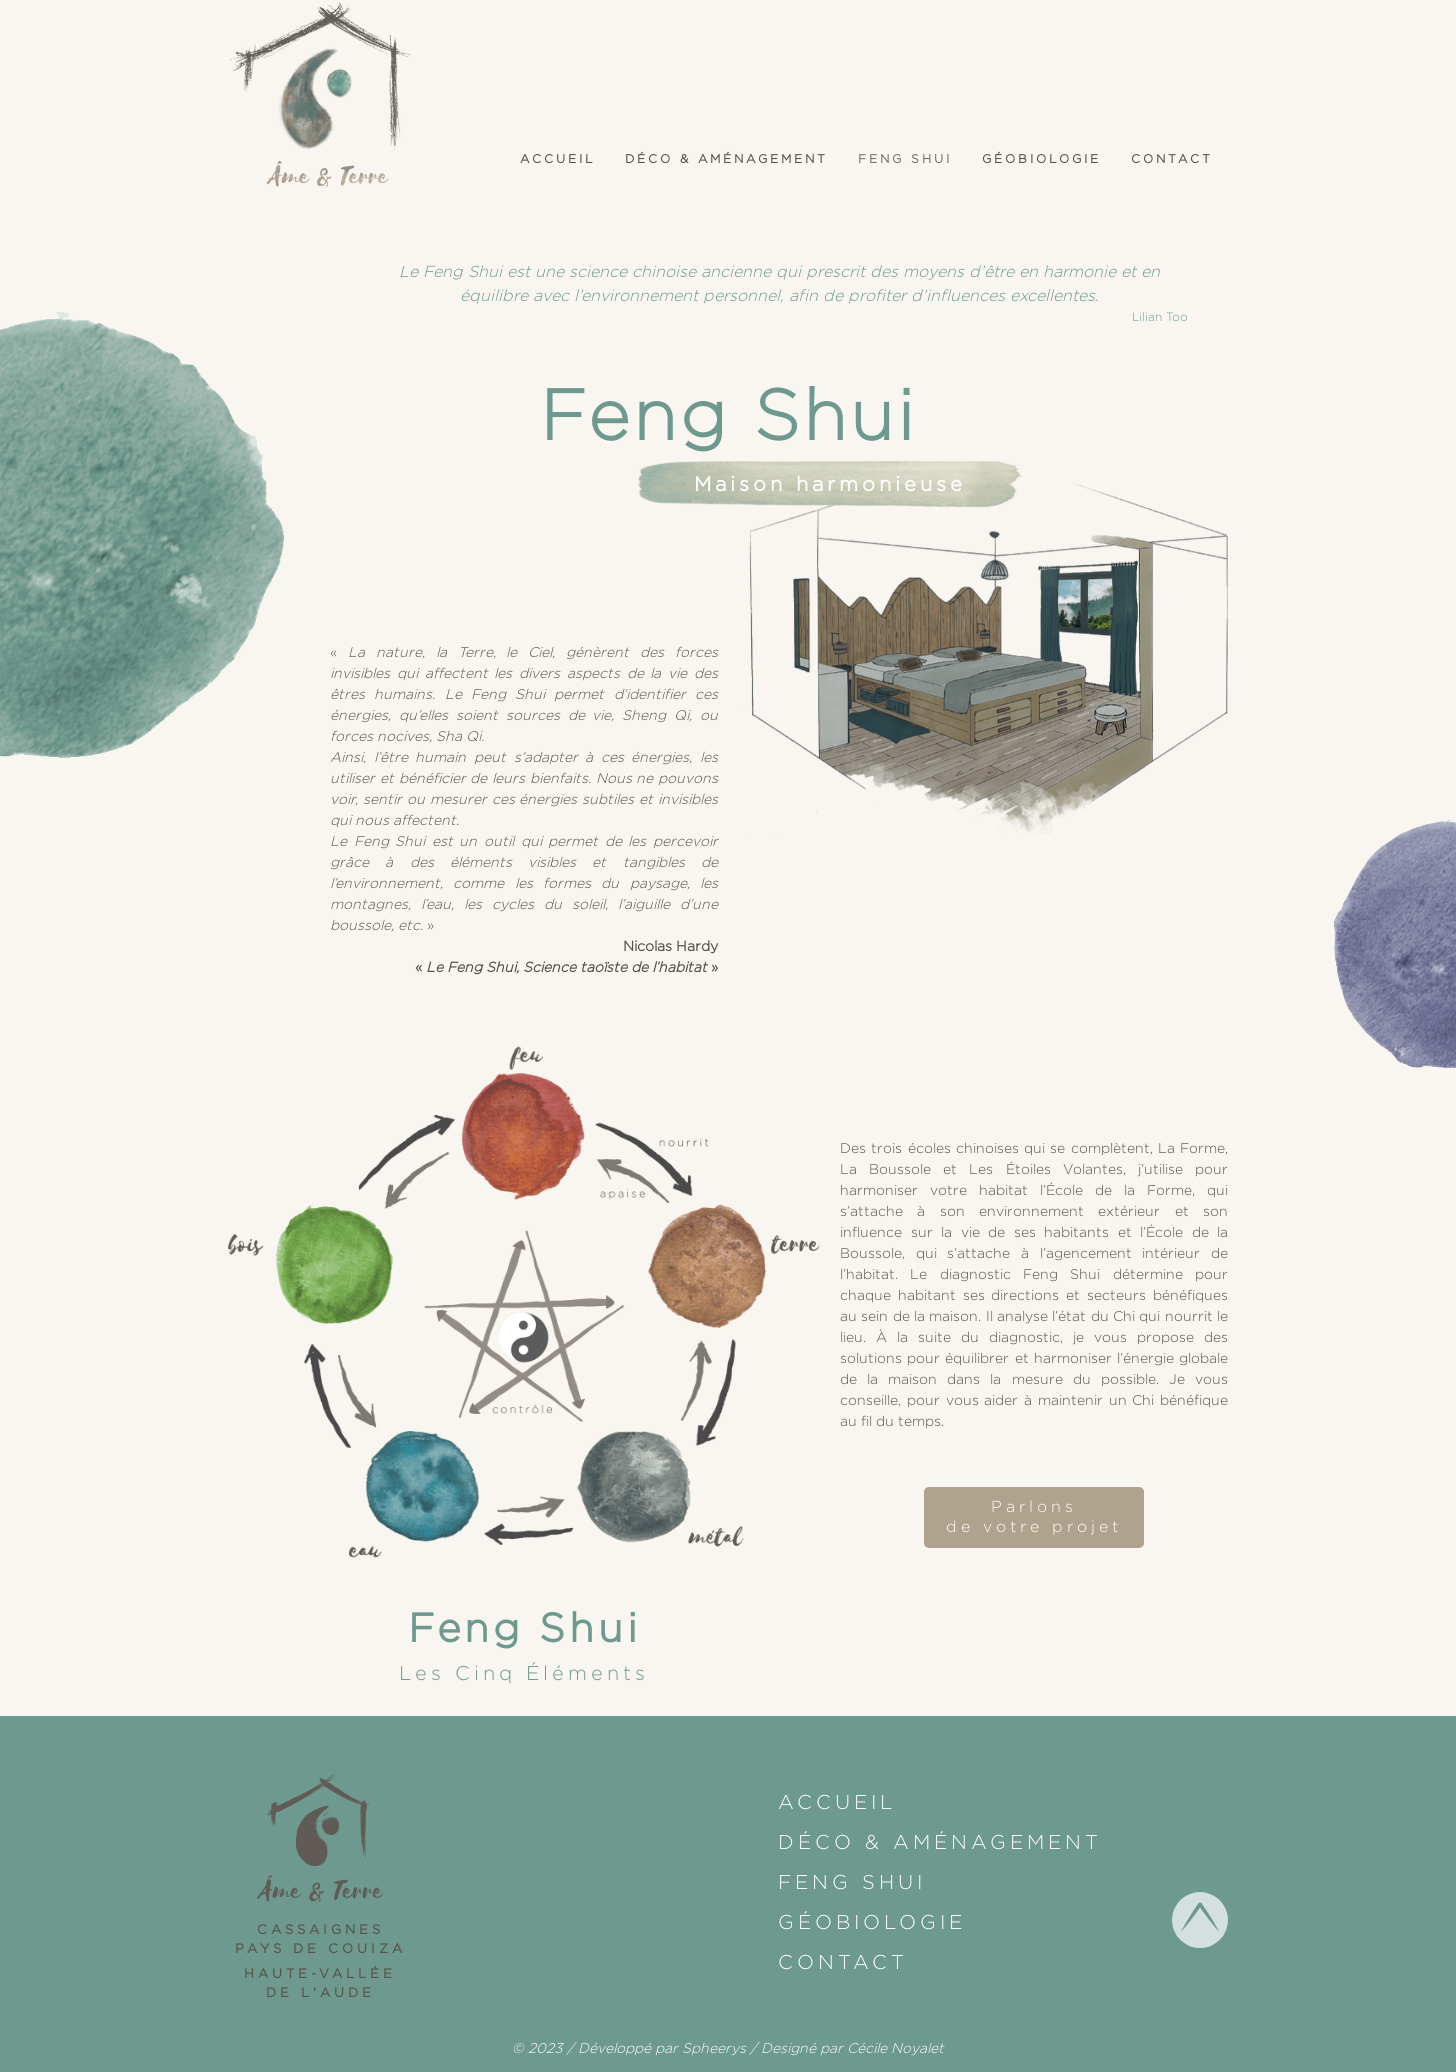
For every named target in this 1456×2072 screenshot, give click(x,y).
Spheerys (714, 2047)
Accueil (557, 158)
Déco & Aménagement (726, 158)
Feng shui (905, 158)
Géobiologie (1041, 158)
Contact (1172, 158)
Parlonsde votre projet (1034, 1517)
